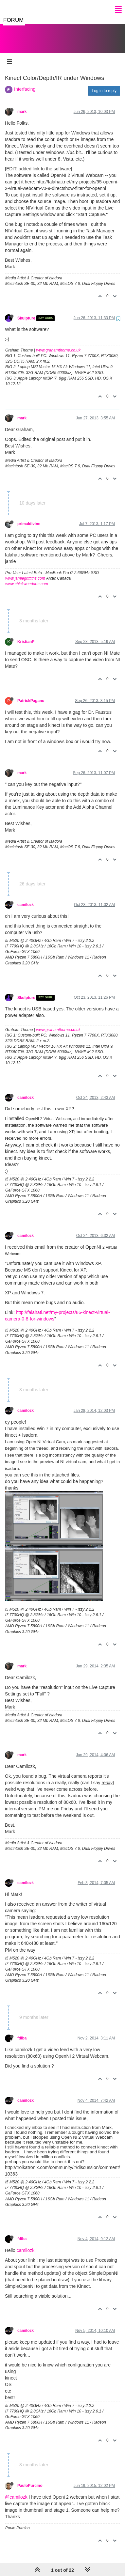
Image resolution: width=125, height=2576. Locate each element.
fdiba (22, 2031)
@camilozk (16, 2490)
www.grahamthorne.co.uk (58, 343)
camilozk (25, 898)
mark (22, 105)
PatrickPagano (31, 694)
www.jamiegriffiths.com (25, 572)
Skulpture (26, 311)
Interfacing (24, 82)
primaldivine (28, 517)
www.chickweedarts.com (26, 577)
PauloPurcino (30, 2479)
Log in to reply (104, 84)
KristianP (25, 635)
